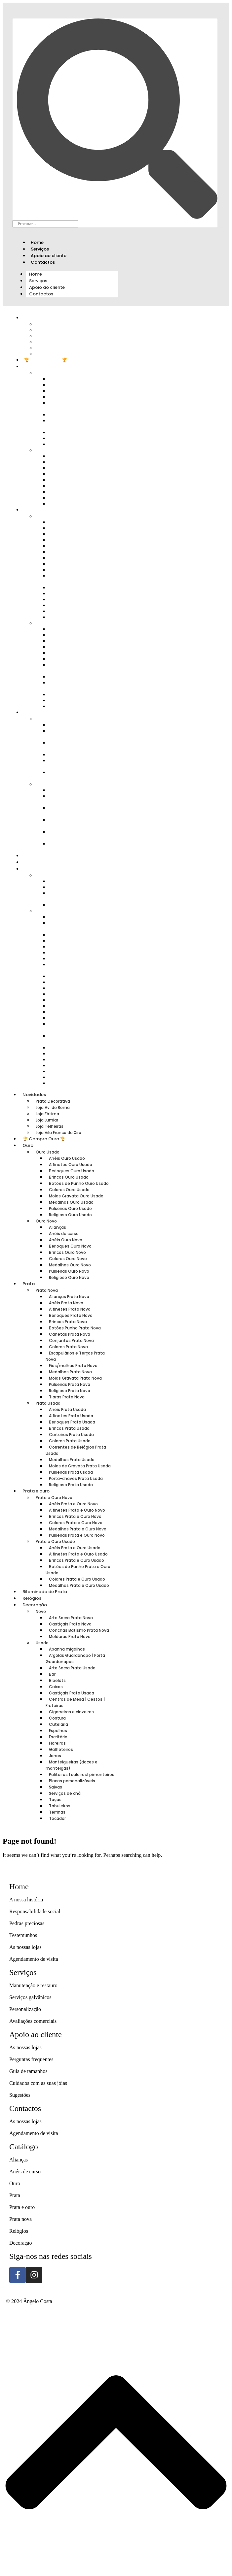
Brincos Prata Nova (68, 1321)
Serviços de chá (65, 1793)
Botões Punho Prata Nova (75, 1328)
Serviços (40, 249)
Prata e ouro (36, 1491)
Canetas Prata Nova (69, 1334)
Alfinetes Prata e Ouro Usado (74, 799)
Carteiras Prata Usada (71, 1434)
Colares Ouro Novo (68, 1258)
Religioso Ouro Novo (76, 503)
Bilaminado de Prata (46, 856)
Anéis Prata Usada (67, 1409)
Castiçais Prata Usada (71, 1693)
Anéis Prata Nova (66, 1303)
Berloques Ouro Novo (70, 1246)
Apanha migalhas (67, 1649)
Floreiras (57, 1743)
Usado (47, 911)
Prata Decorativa (53, 1101)
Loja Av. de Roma (53, 1107)
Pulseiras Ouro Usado (70, 1208)
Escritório (58, 1737)
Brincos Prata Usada (69, 1428)
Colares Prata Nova (68, 1347)
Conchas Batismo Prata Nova (75, 896)
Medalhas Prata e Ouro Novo (75, 763)
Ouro (29, 366)
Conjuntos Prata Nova (71, 1340)
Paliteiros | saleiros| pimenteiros (71, 1038)
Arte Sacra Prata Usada (77, 934)
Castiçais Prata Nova (70, 1624)
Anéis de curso (64, 1233)
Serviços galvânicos (30, 1997)
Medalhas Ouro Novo (70, 1265)
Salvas (55, 1787)
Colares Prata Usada (70, 1441)
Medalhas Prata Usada (72, 1459)
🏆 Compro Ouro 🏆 (45, 360)
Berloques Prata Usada (72, 1422)
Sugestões (19, 2095)
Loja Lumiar (47, 1120)
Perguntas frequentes (31, 2059)
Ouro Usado (47, 1152)
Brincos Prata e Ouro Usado (73, 811)
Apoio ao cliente (48, 255)
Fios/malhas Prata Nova (73, 1365)
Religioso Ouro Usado (76, 444)
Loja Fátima (47, 1114)
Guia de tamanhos (28, 2071)
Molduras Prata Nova (75, 905)
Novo (46, 875)
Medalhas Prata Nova (70, 1372)
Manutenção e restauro (33, 1985)
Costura (57, 1718)
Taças (55, 1799)
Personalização (25, 2009)
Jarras (55, 1755)
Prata (30, 510)
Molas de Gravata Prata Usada (75, 685)
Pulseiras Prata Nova (69, 1384)
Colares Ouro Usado (69, 1189)
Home (37, 242)
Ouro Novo (46, 1221)
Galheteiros (61, 1749)
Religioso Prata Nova (69, 1390)
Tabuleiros (59, 1806)
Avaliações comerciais (33, 2021)
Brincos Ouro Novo (67, 1252)
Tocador (61, 1083)
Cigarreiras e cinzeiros (77, 976)
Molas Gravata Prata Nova (75, 1378)
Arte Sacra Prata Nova (71, 1618)
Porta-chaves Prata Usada (76, 1478)
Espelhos (58, 1730)
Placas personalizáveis (77, 1047)
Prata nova (20, 2219)
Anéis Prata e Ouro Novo (73, 1504)
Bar (52, 1674)
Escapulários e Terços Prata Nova (79, 578)
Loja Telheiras (49, 1126)
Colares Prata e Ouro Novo (75, 1522)
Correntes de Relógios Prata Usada (80, 667)
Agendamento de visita (33, 1959)
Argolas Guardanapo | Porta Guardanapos (80, 925)
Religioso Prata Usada (76, 706)
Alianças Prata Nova (69, 1296)
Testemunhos (23, 1935)
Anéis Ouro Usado (67, 1158)
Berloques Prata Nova (71, 1315)
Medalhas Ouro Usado (71, 1202)
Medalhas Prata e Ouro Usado (75, 846)
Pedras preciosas (26, 1923)
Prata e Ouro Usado (55, 1541)
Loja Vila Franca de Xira (66, 353)
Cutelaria (58, 1724)
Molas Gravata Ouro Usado (72, 423)
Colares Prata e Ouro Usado (72, 834)
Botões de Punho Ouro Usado (74, 405)
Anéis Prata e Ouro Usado (74, 1548)
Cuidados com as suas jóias (38, 2083)
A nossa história (26, 1899)
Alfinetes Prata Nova (70, 1309)
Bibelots (57, 1680)
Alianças (57, 1227)
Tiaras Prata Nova (72, 617)
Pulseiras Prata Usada (71, 1472)
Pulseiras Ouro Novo (69, 1271)
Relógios (33, 862)
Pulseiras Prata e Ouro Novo (74, 775)
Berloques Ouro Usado (71, 1171)
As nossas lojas (25, 1947)
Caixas (56, 1686)
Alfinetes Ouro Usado (70, 1164)
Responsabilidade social (34, 1911)
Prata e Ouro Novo (54, 1497)
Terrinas (57, 1812)
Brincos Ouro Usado (69, 1177)
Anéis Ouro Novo (65, 1240)
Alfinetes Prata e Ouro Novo (74, 733)
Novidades (34, 1094)
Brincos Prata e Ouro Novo (73, 745)
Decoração (34, 1605)
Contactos (43, 262)
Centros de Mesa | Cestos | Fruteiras (78, 967)
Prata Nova (47, 1290)
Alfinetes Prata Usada (71, 1416)
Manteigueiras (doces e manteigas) (75, 1026)
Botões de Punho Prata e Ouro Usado (76, 822)
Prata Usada (48, 1403)
